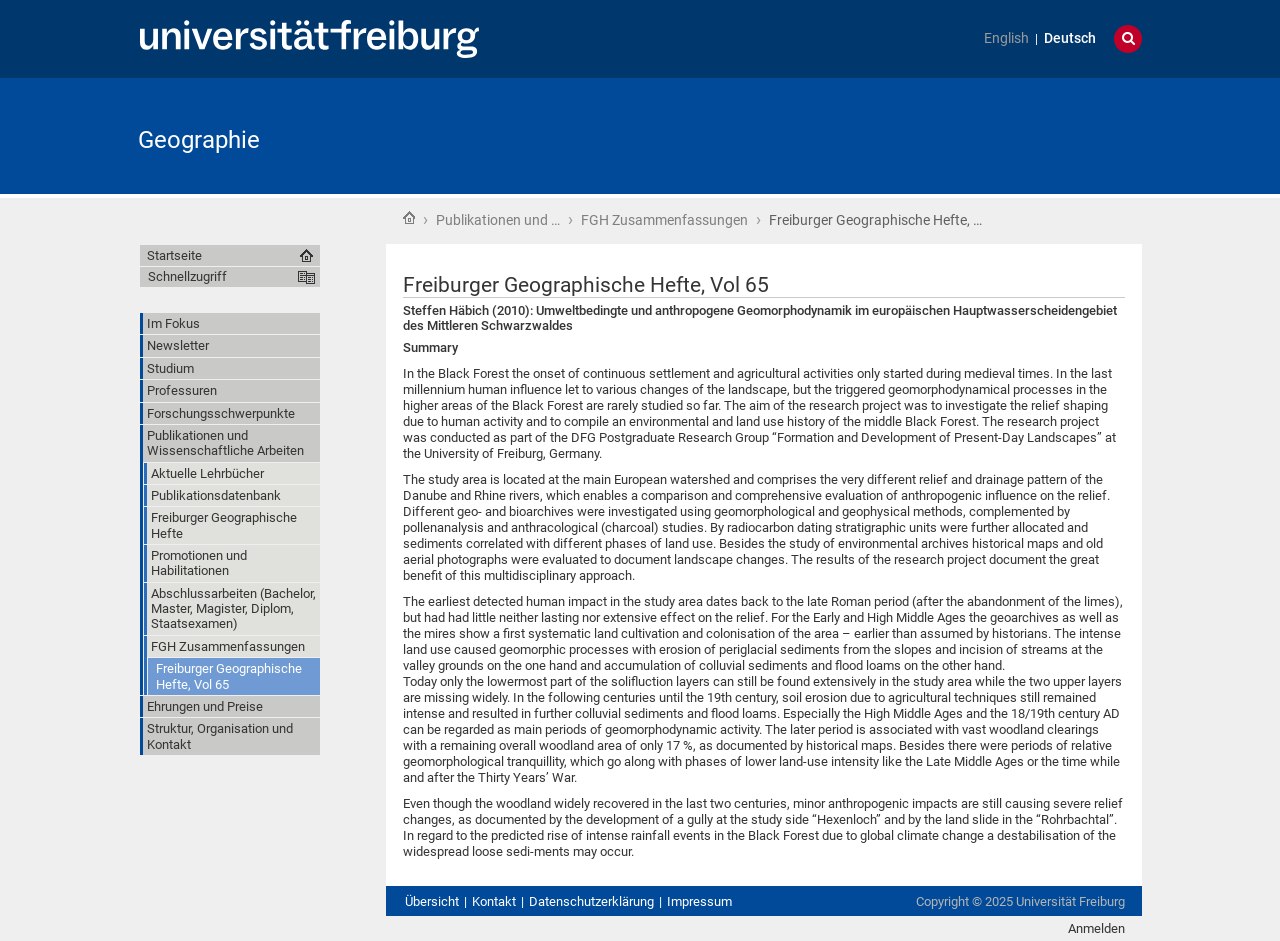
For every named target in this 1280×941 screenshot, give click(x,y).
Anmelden (1096, 928)
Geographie (199, 140)
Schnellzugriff (187, 276)
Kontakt (494, 901)
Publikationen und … (498, 220)
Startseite (409, 218)
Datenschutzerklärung (591, 901)
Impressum (699, 901)
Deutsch (1070, 38)
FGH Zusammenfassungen (664, 220)
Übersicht (432, 901)
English (1006, 38)
